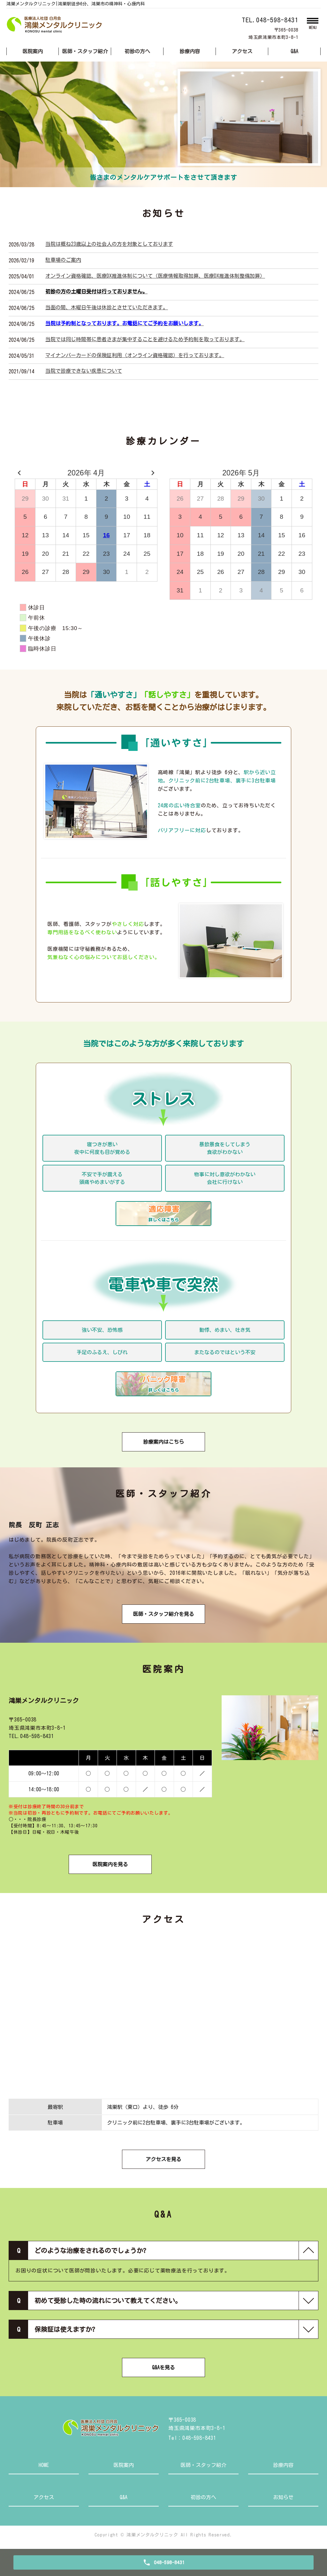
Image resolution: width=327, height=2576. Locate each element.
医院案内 (32, 51)
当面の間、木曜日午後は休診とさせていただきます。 (106, 307)
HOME (44, 2465)
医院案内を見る (110, 1864)
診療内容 (189, 51)
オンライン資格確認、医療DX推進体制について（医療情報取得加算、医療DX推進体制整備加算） (155, 275)
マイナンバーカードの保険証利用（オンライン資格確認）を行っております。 (134, 355)
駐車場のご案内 (63, 259)
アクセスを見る (163, 2159)
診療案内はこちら (163, 1441)
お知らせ (283, 2497)
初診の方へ (137, 51)
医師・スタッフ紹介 (85, 51)
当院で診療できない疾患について (83, 370)
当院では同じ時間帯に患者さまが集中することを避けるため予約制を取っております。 (145, 339)
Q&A (294, 51)
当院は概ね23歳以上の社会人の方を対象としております (109, 243)
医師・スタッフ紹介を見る (163, 1614)
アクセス (242, 51)
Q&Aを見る (163, 2367)
